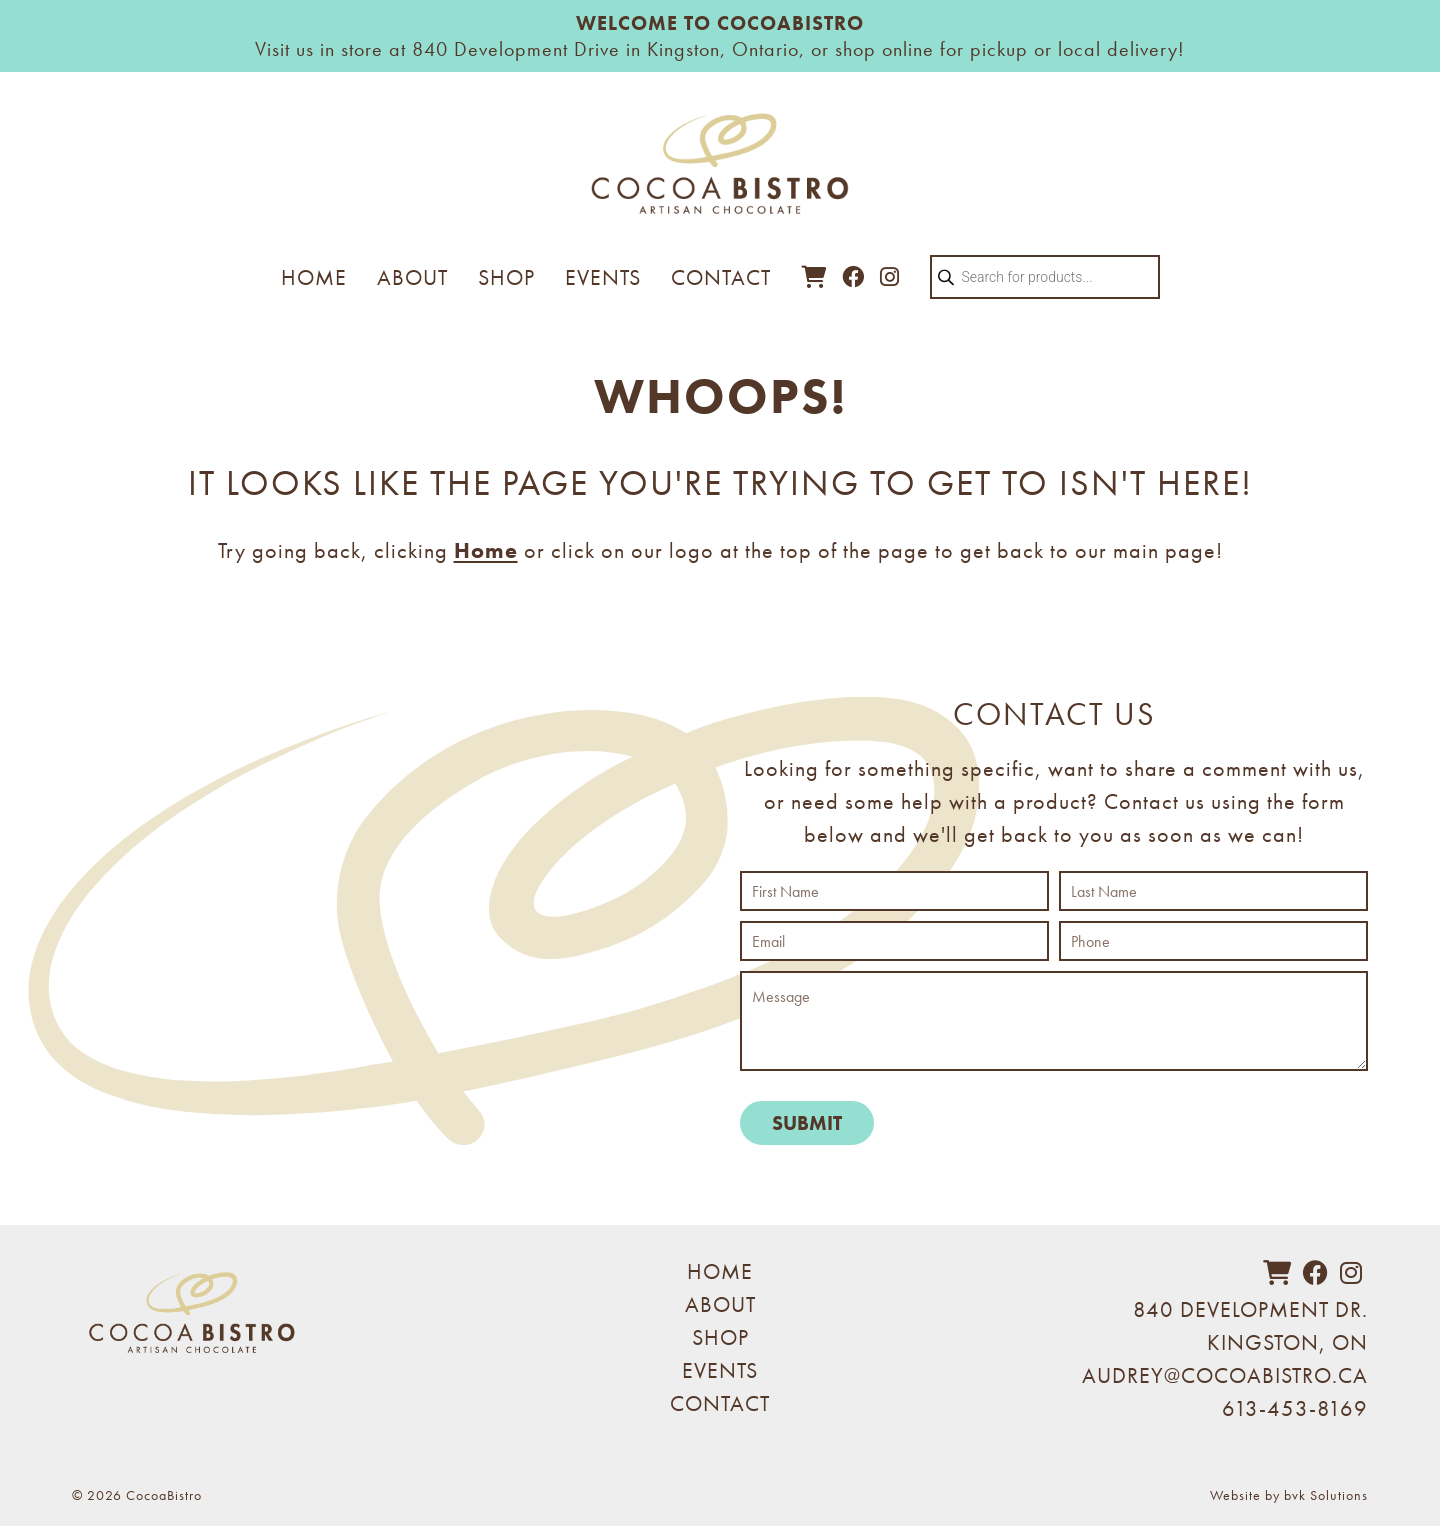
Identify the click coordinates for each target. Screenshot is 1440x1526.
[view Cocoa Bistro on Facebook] (853, 277)
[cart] (814, 277)
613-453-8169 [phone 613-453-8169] (1295, 1408)
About (412, 277)
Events (603, 277)
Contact (721, 277)
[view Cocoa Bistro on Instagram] (890, 277)
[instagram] (1351, 1273)
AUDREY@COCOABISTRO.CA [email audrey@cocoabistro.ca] (1225, 1375)
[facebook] (1316, 1273)
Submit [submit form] (807, 1123)
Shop (506, 277)
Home (314, 277)
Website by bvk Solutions (1289, 1495)
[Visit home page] (720, 173)
